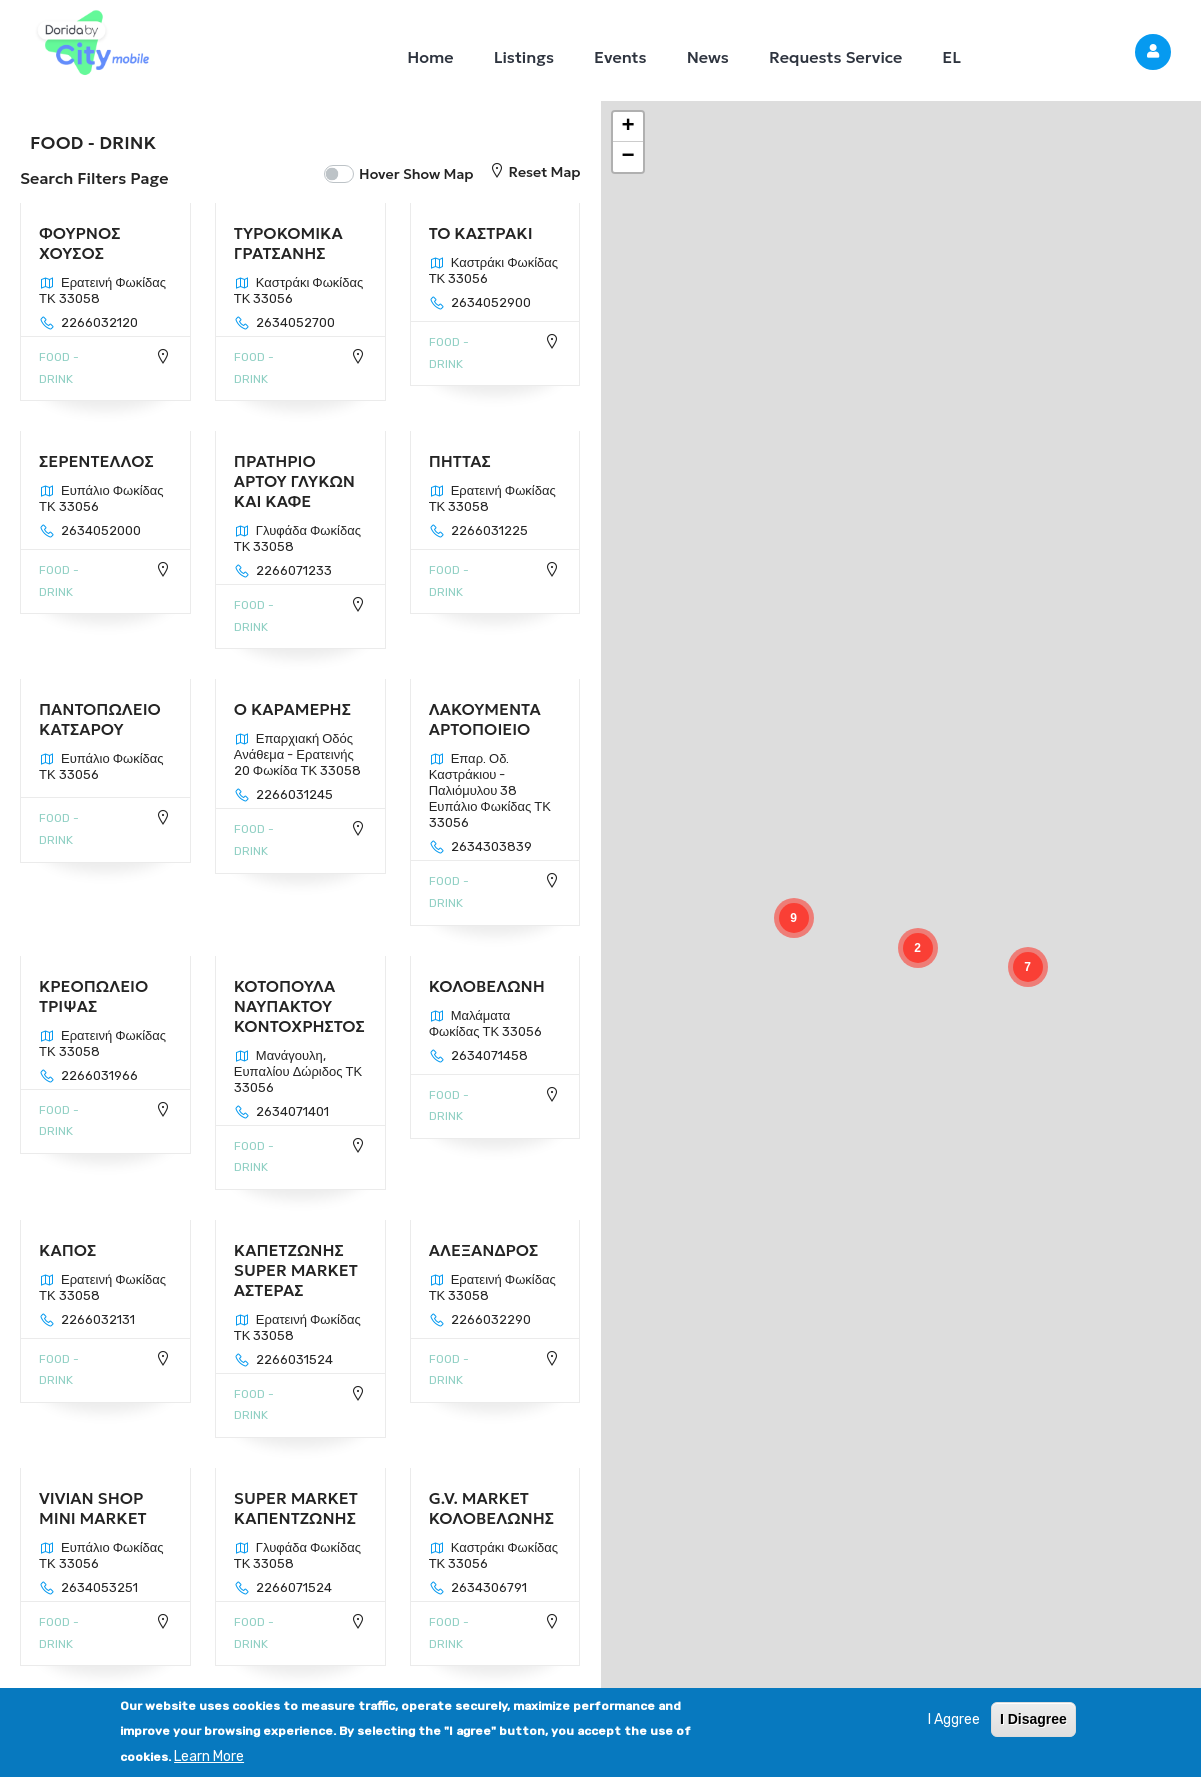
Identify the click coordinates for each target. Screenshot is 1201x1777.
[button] (1028, 967)
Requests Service (835, 57)
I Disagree (1033, 1719)
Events (620, 57)
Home (430, 57)
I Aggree (954, 1719)
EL (951, 57)
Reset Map (534, 172)
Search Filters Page (94, 178)
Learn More (209, 1756)
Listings (524, 57)
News (708, 57)
